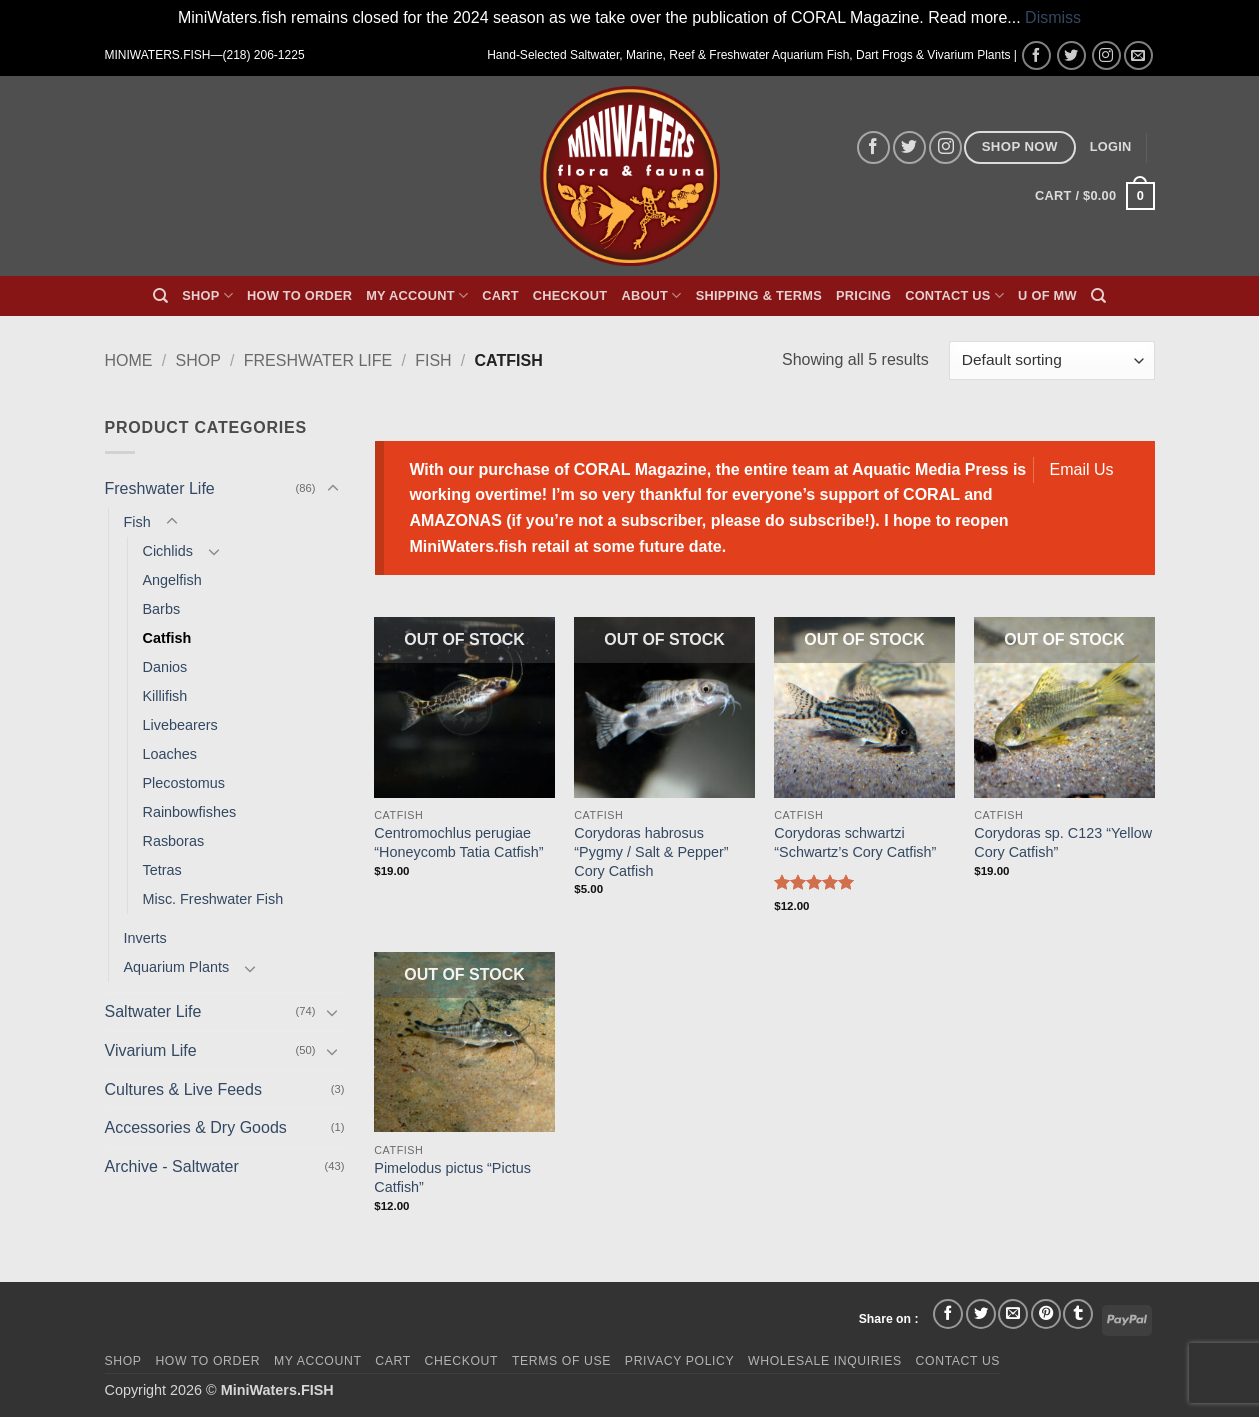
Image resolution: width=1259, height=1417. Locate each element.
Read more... (974, 17)
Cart (500, 295)
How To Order (299, 295)
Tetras (162, 870)
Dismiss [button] (1053, 17)
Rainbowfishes (190, 812)
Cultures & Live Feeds (183, 1089)
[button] (1111, 147)
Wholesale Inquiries (825, 1361)
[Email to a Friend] (1013, 1314)
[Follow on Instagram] (1106, 55)
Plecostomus (184, 783)
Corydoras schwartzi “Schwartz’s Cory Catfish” (855, 842)
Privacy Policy (679, 1361)
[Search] (160, 296)
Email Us (1082, 469)
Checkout (570, 295)
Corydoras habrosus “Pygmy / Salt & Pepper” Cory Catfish (651, 851)
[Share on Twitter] (981, 1314)
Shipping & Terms (759, 295)
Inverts (145, 938)
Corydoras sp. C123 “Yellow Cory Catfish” (1063, 842)
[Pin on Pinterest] (1046, 1314)
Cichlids (168, 551)
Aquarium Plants (177, 967)
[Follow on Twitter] (1071, 55)
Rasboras (174, 841)
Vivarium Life (151, 1050)
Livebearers (180, 725)
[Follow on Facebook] (1036, 55)
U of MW (1047, 295)
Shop (207, 295)
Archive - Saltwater (172, 1166)
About (651, 295)
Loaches (170, 754)
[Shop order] (1051, 360)
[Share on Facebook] (948, 1314)
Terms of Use (561, 1361)
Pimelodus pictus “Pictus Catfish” (452, 1177)
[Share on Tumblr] (1078, 1314)
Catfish (167, 638)
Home (129, 360)
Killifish (165, 696)
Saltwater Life (153, 1011)
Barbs (162, 609)
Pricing (863, 295)
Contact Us (954, 295)
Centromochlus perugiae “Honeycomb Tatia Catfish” (458, 842)
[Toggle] (333, 489)
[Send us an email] (1138, 55)
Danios (165, 667)
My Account (417, 295)
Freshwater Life (318, 360)
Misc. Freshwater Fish (213, 899)
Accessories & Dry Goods (196, 1127)
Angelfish (172, 580)
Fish (433, 360)
